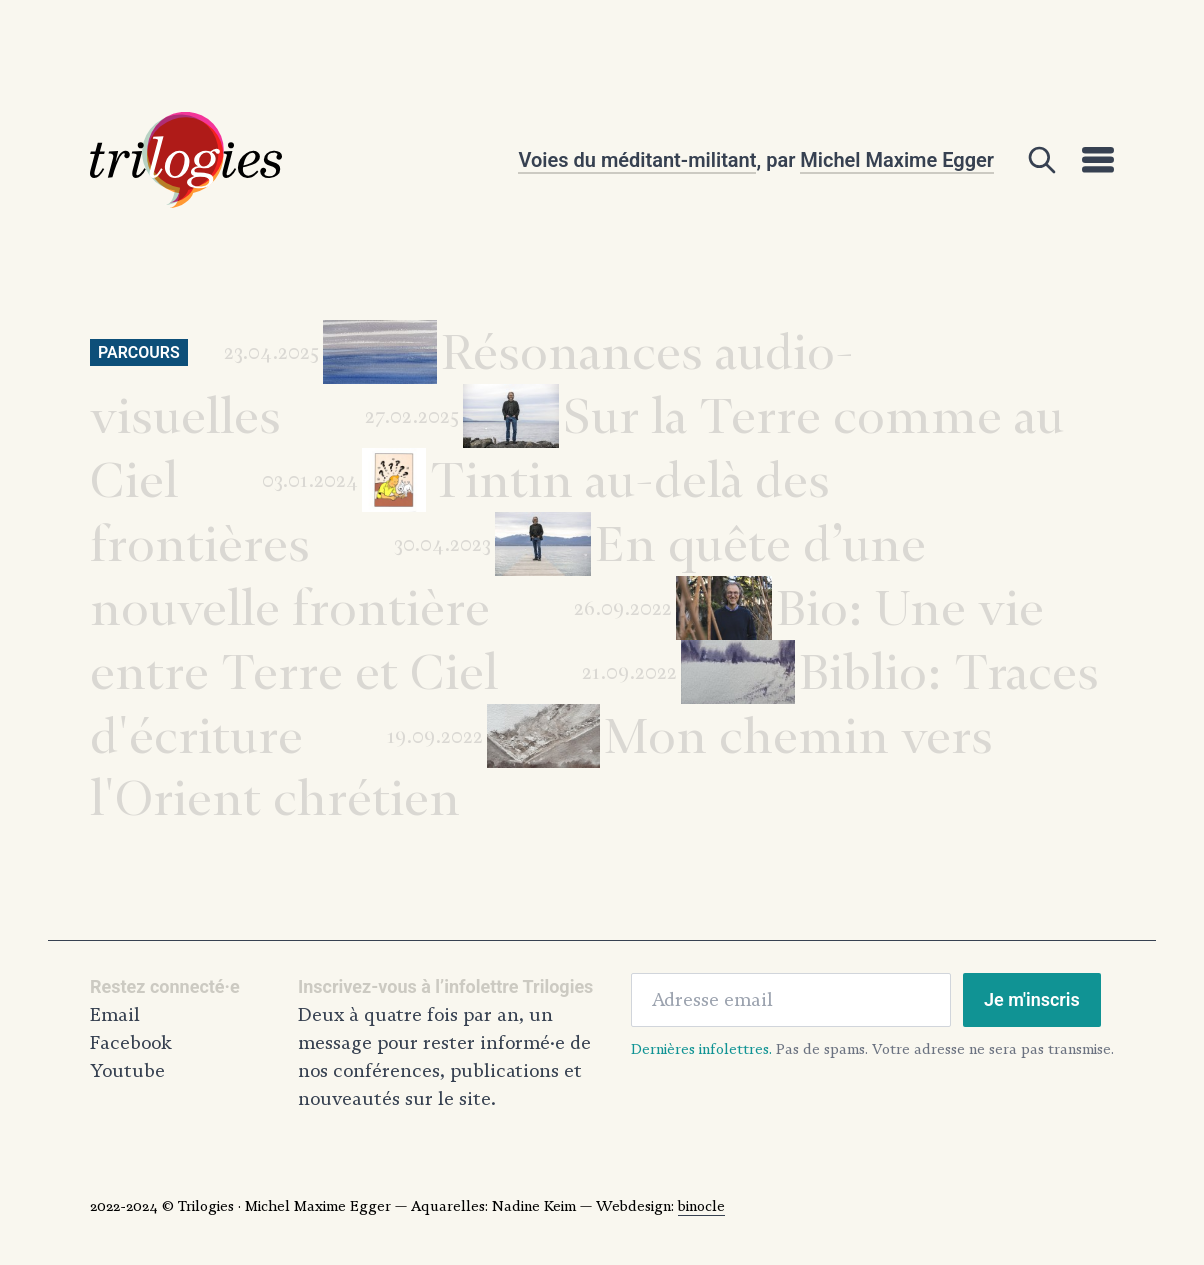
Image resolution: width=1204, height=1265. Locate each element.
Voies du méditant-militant (637, 160)
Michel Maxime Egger (897, 160)
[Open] (1042, 160)
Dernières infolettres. (701, 1049)
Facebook (131, 1043)
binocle (701, 1206)
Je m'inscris (1032, 999)
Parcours (139, 352)
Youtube (127, 1071)
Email (115, 1015)
